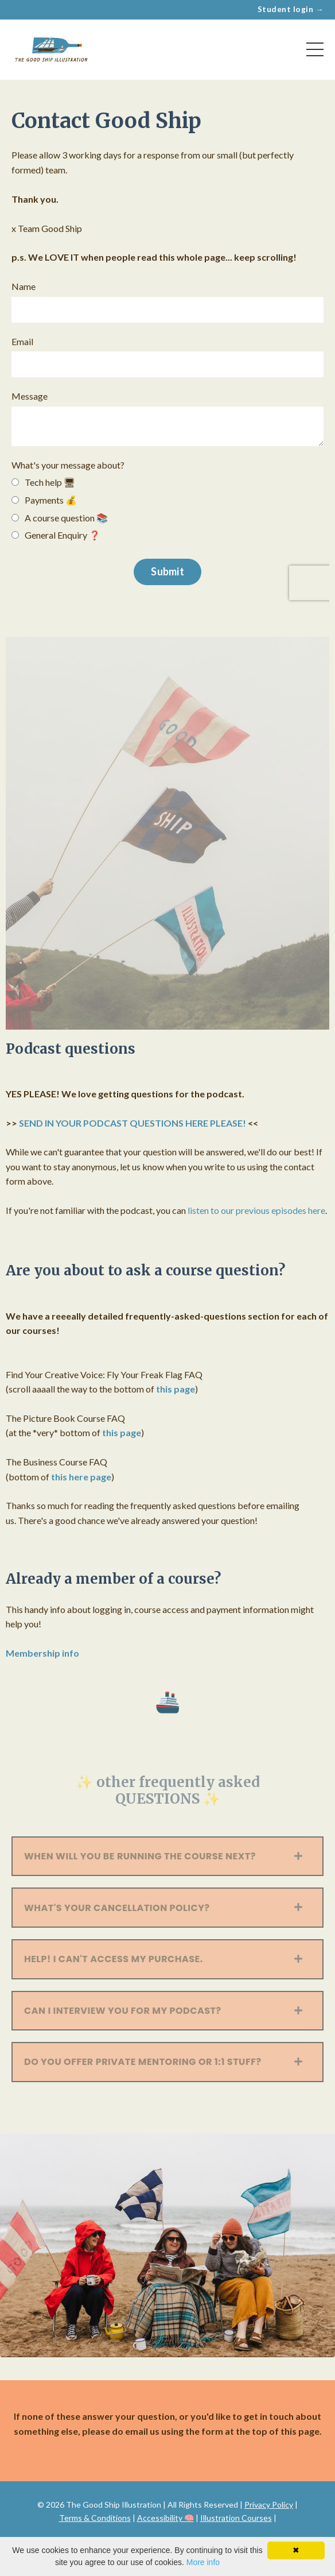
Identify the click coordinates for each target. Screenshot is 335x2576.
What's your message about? (67, 464)
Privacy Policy (268, 2504)
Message (29, 395)
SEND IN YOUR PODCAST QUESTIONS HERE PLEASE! (132, 1122)
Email (22, 341)
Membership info (42, 1652)
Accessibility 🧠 (165, 2518)
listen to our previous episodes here (256, 1210)
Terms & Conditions (95, 2518)
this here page (81, 1476)
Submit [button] (167, 571)
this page (175, 1388)
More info (203, 2562)
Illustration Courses (236, 2518)
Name (23, 286)
